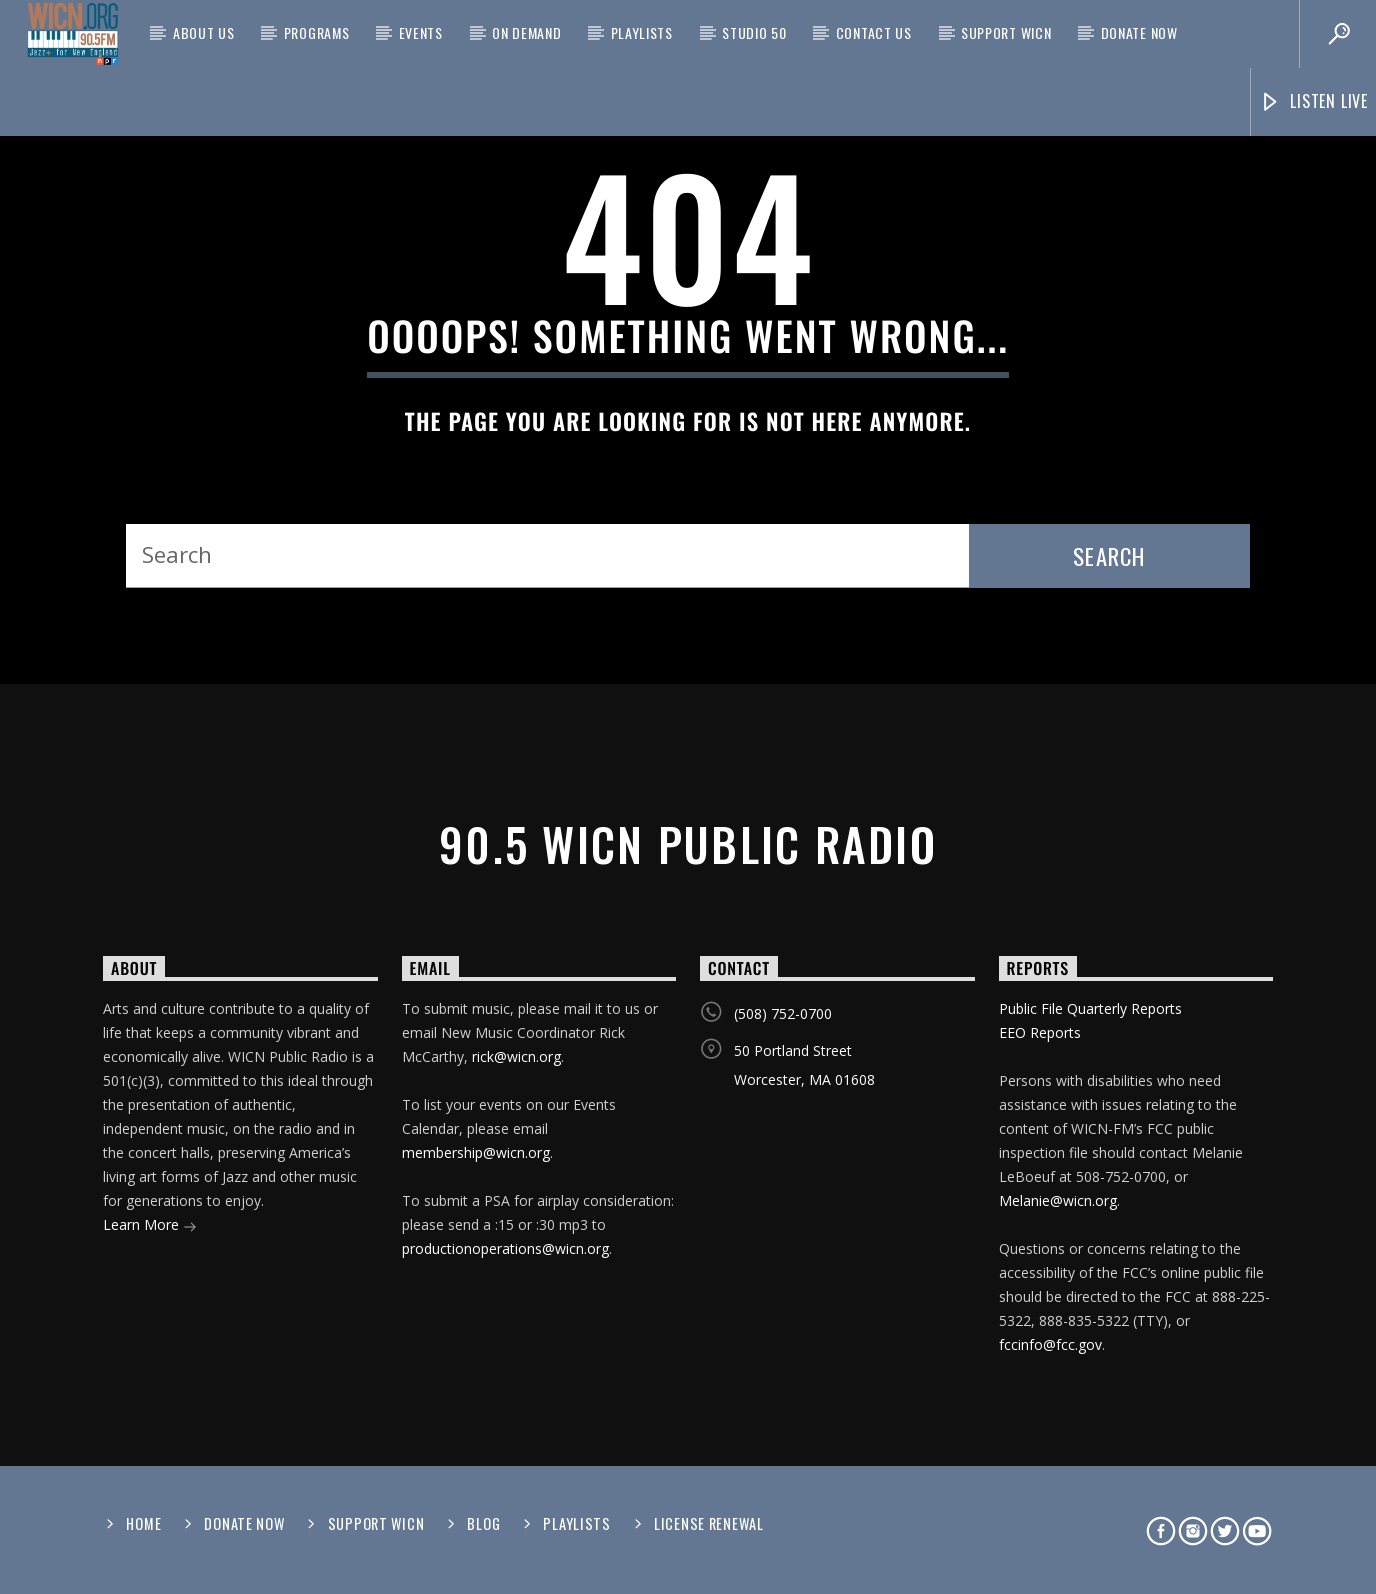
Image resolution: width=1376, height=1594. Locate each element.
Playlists (642, 32)
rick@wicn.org (516, 1056)
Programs (317, 32)
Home (143, 1523)
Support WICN (1006, 32)
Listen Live (1313, 101)
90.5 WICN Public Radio (688, 843)
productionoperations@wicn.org (505, 1248)
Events (421, 32)
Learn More (150, 1226)
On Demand (526, 32)
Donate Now (1139, 32)
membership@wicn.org (476, 1152)
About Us (204, 32)
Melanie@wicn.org (1058, 1200)
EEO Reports (1040, 1032)
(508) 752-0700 (783, 1013)
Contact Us (874, 32)
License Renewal (709, 1523)
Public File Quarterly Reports (1090, 1008)
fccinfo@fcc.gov (1050, 1344)
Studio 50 (754, 32)
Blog (483, 1523)
